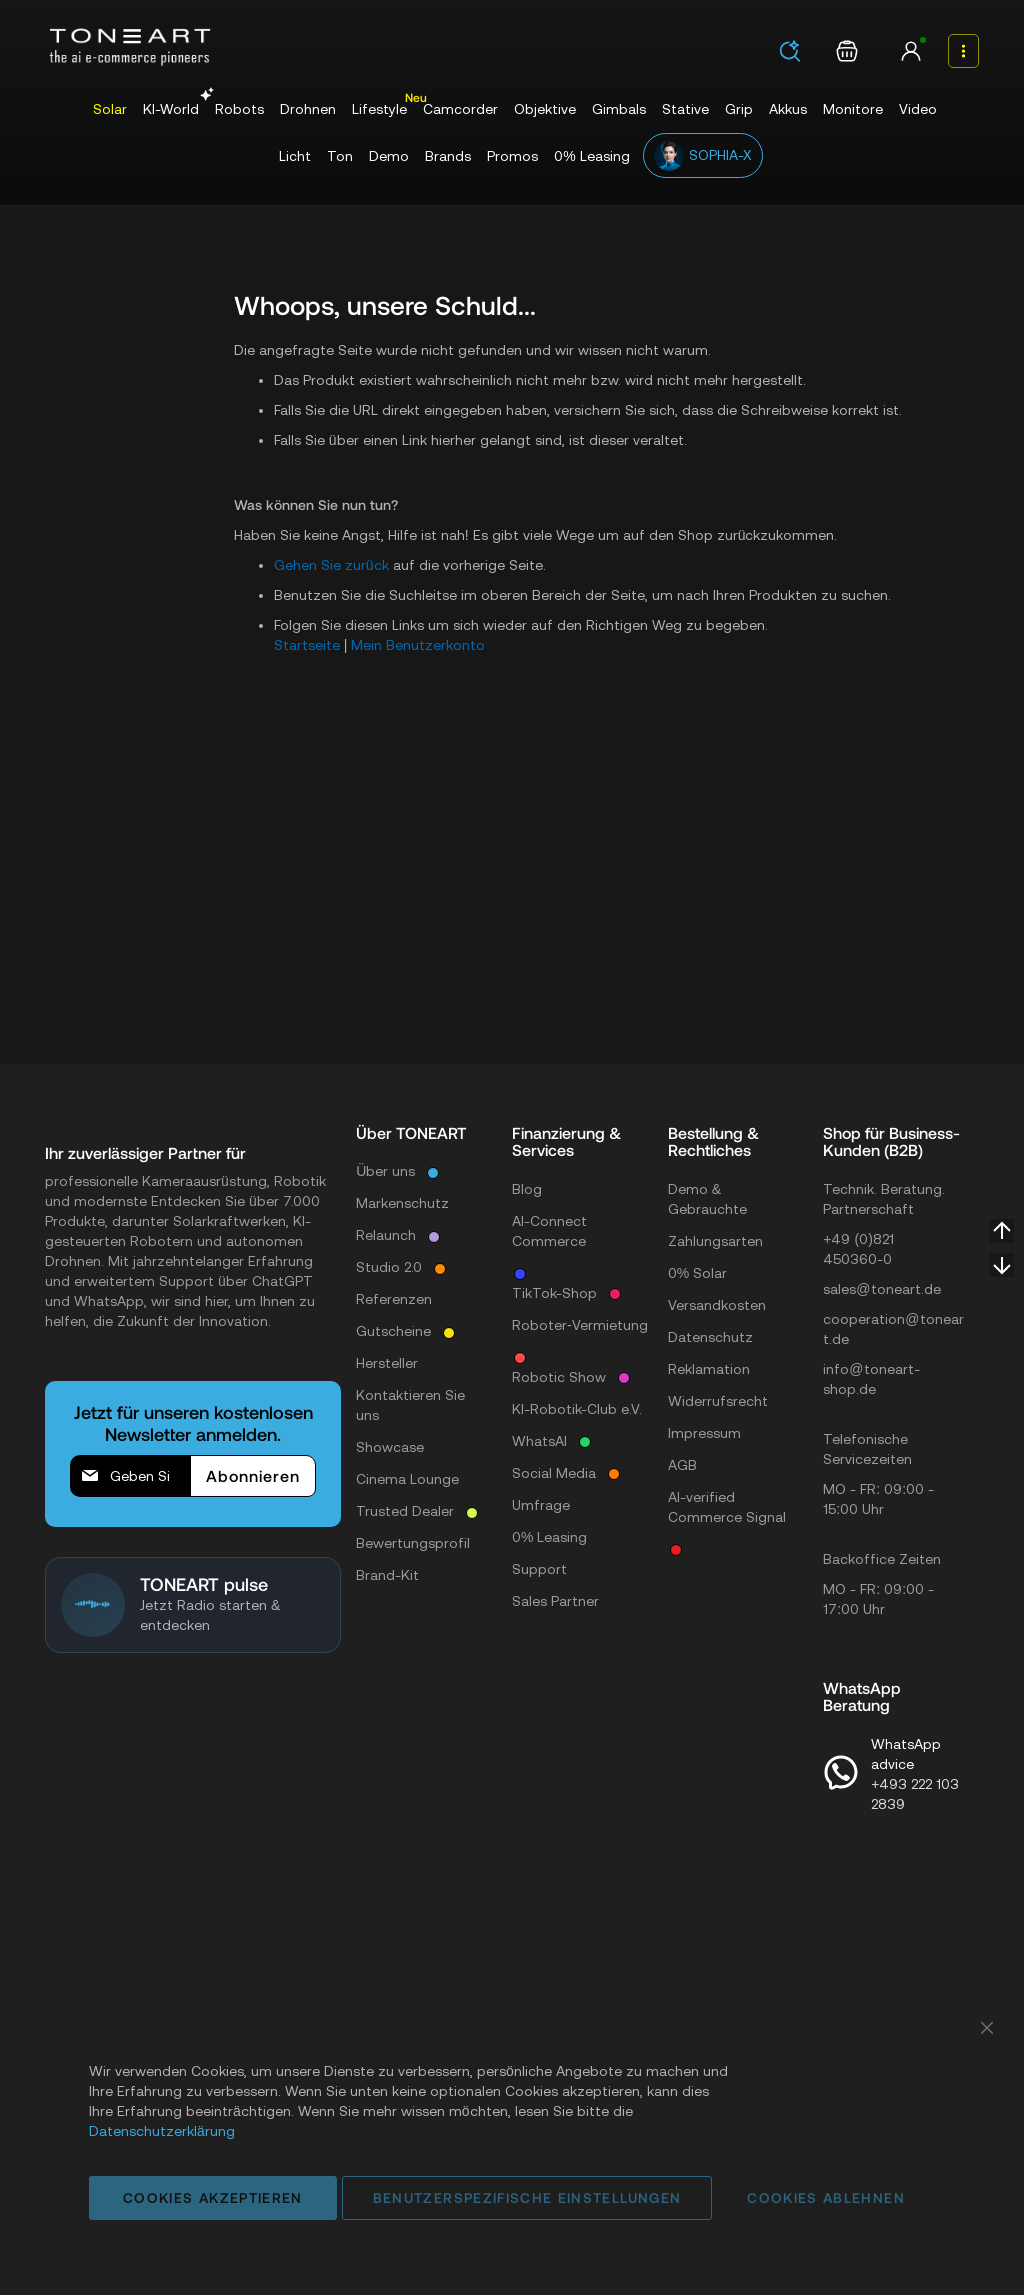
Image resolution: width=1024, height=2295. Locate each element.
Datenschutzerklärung (162, 2131)
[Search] (790, 51)
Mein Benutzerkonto (418, 645)
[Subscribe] (253, 1476)
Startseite (307, 645)
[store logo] (130, 47)
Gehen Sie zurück (331, 565)
